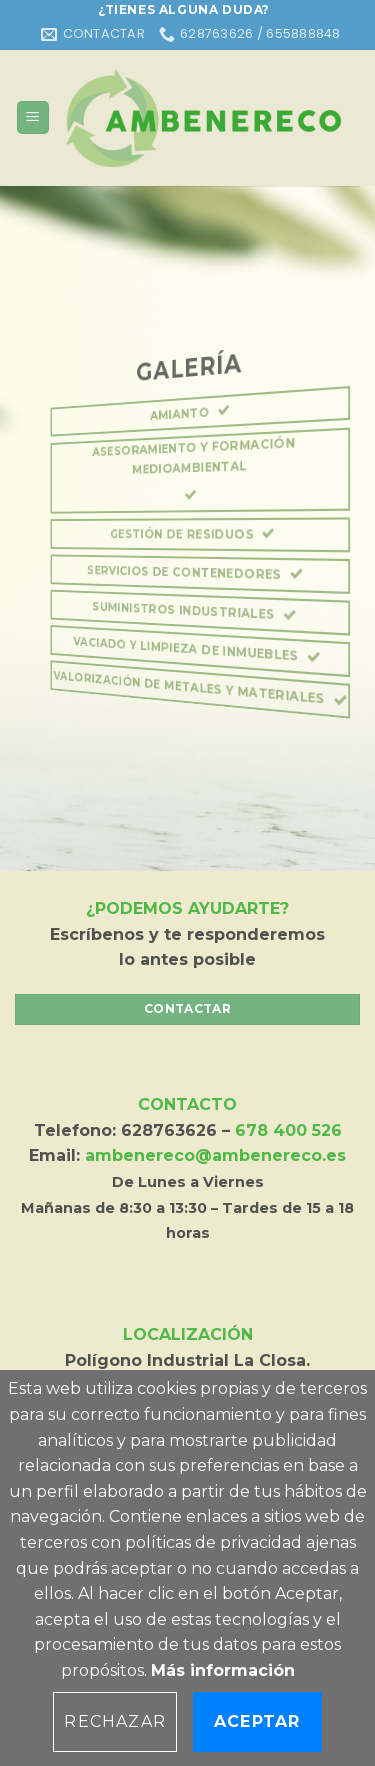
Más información (223, 1670)
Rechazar (115, 1721)
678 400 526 (288, 1130)
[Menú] (33, 117)
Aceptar (257, 1721)
